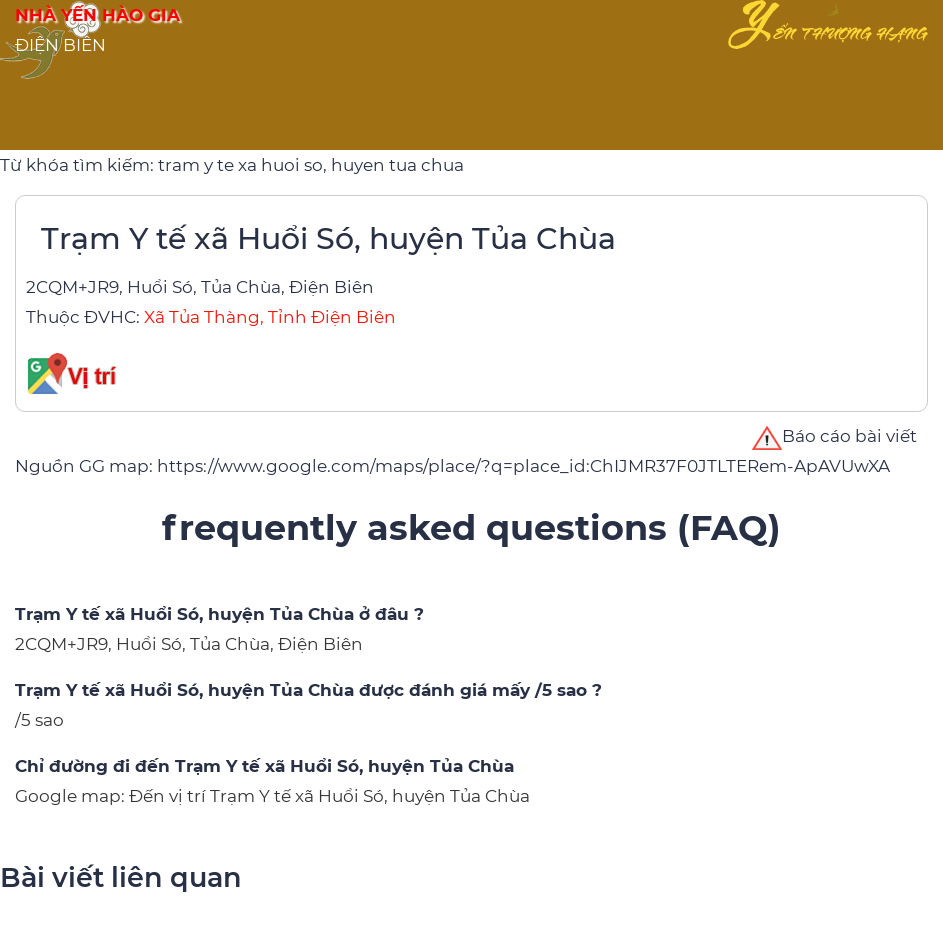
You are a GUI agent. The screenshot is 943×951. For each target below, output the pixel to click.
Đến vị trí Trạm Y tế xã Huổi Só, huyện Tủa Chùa (329, 796)
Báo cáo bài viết (834, 436)
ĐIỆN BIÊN (60, 45)
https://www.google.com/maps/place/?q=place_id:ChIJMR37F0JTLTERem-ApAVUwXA (523, 466)
